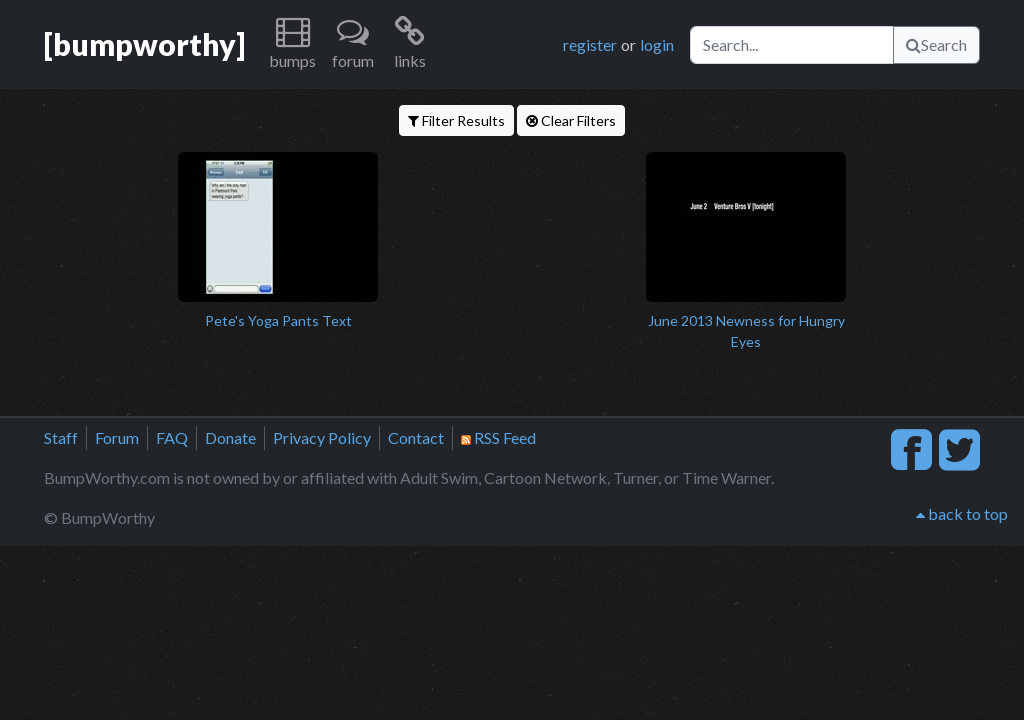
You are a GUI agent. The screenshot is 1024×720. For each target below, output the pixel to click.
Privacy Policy (322, 437)
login (657, 44)
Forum (117, 437)
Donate (230, 437)
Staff (61, 437)
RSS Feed (498, 437)
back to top (962, 513)
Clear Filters (571, 120)
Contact (416, 437)
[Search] (792, 45)
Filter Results (456, 120)
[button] (292, 44)
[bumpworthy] (144, 44)
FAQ (172, 437)
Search (936, 44)
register (590, 44)
